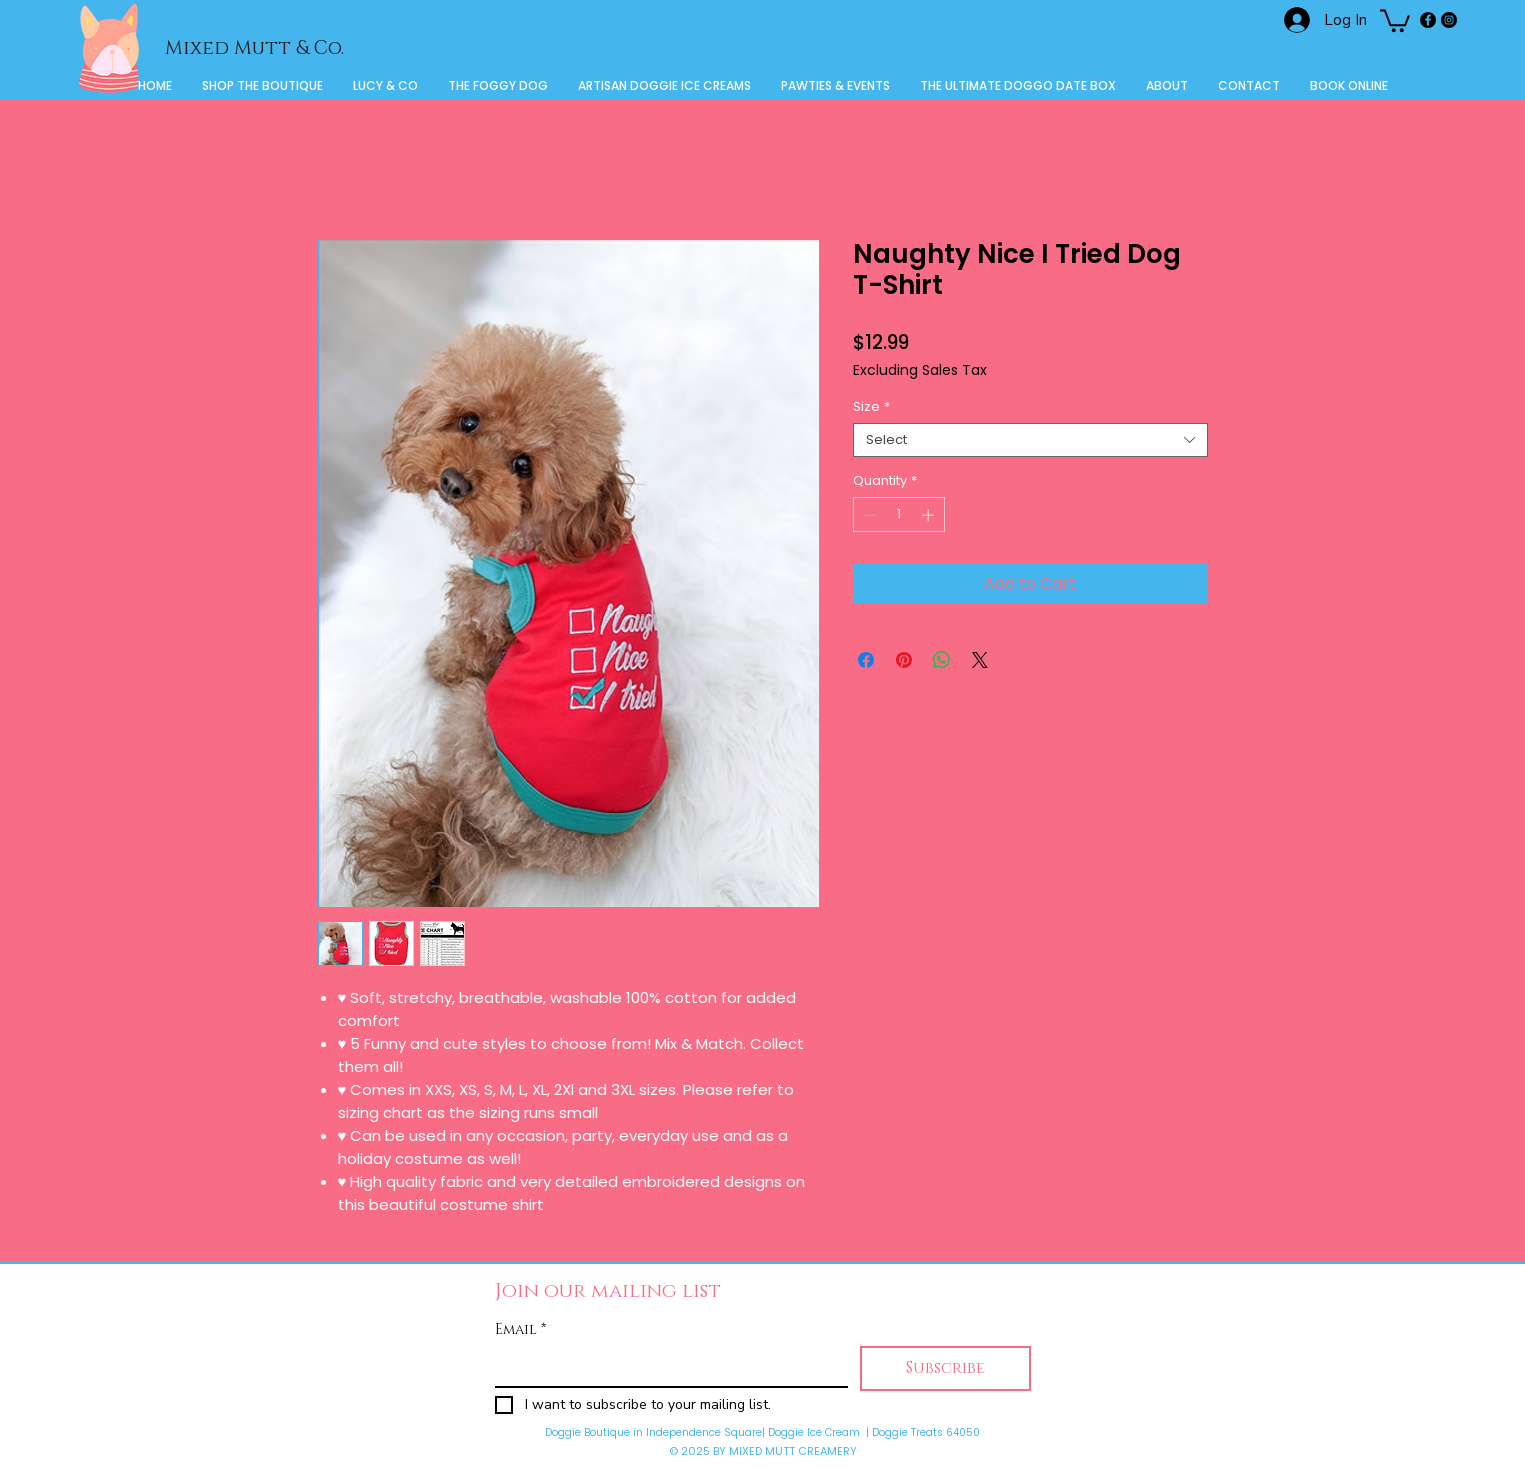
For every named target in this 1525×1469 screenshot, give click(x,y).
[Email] (665, 1366)
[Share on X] (980, 660)
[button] (1395, 19)
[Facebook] (1428, 20)
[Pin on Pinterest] (904, 660)
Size (871, 407)
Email (520, 1329)
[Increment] (930, 515)
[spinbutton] (898, 515)
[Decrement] (868, 515)
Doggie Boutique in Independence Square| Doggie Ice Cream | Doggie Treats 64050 (762, 1432)
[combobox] (1030, 440)
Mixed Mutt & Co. (254, 48)
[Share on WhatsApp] (942, 660)
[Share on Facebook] (866, 660)
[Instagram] (1449, 20)
